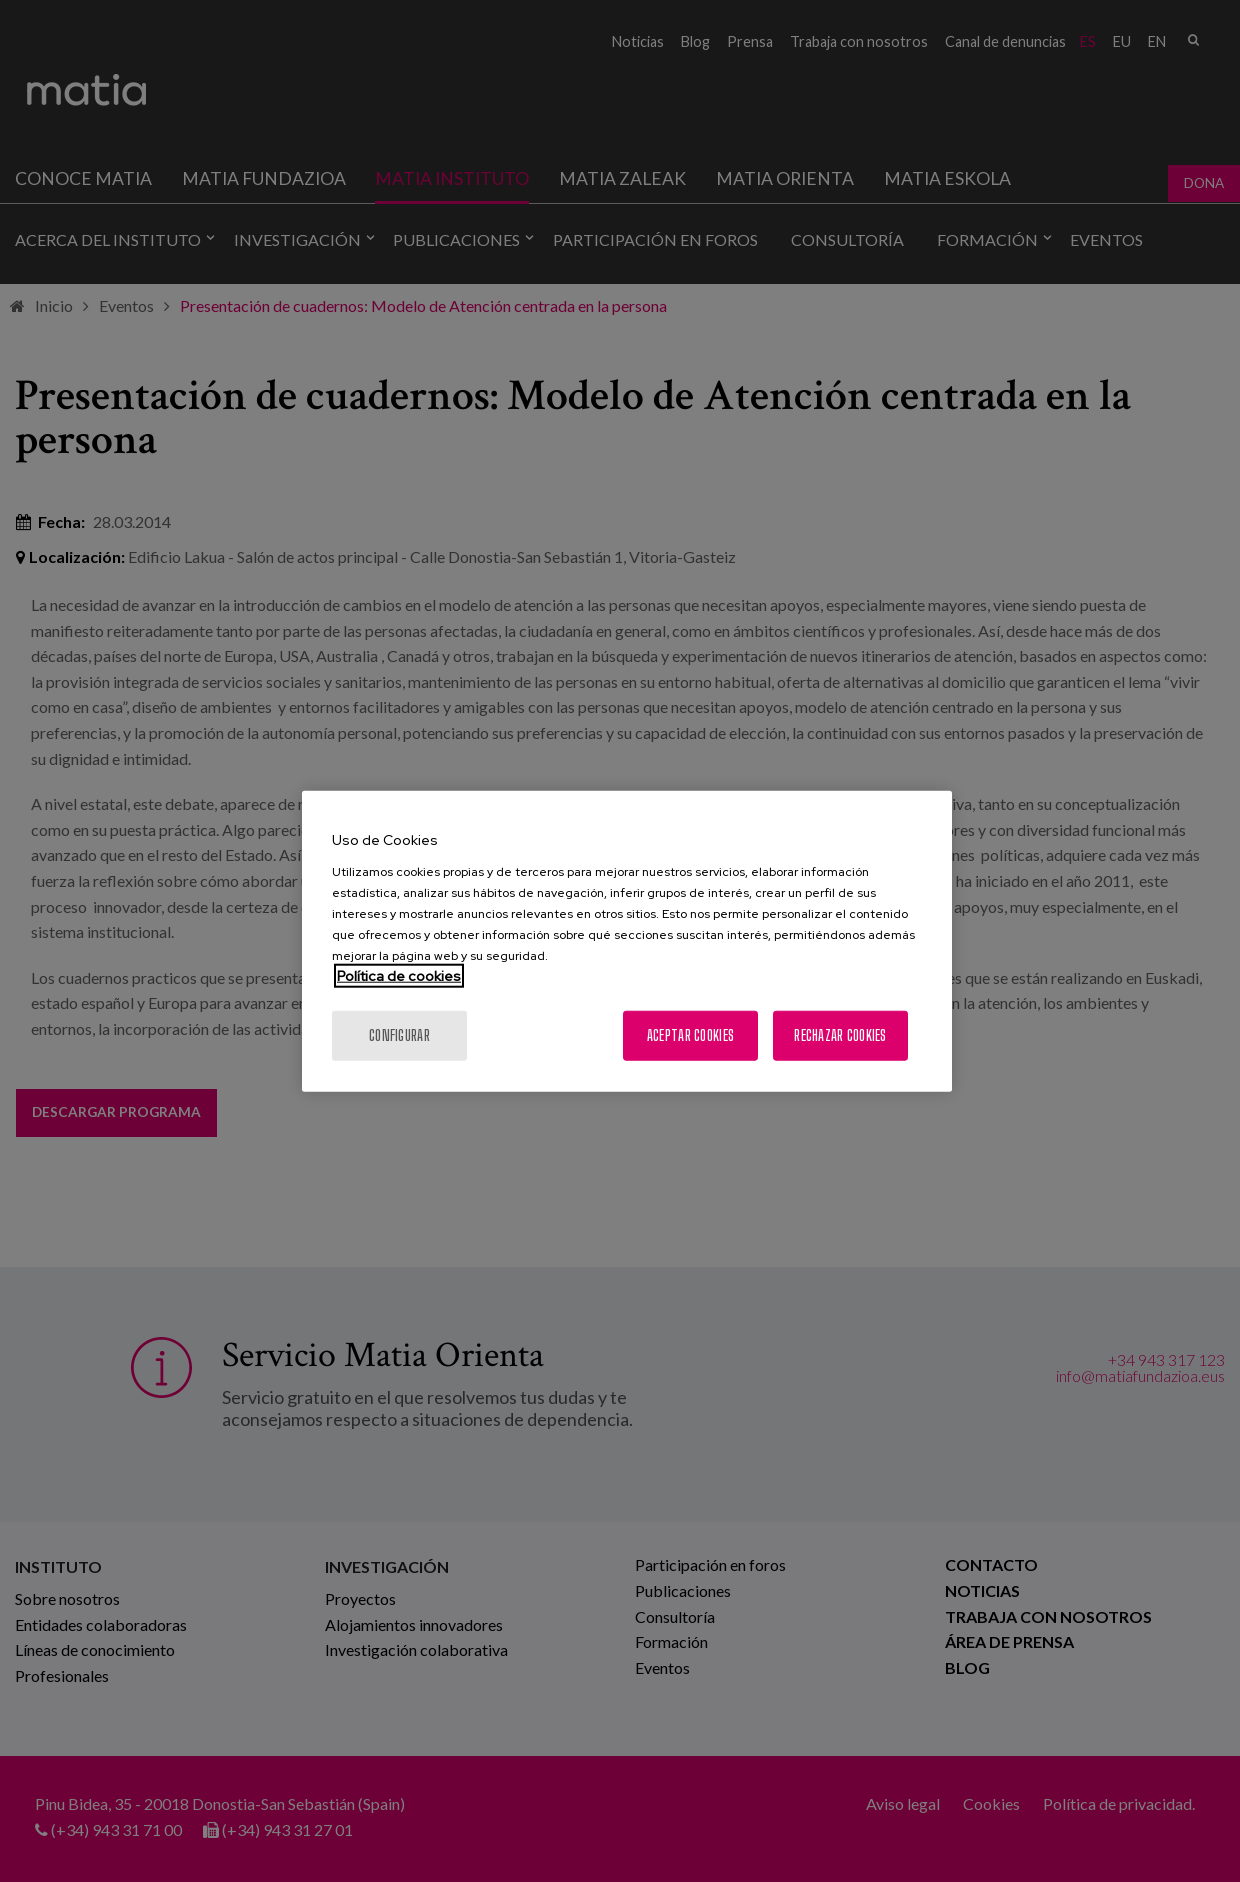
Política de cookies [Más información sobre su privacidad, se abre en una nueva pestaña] (399, 975)
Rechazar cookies (840, 1034)
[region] (627, 941)
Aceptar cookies (690, 1034)
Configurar (399, 1034)
